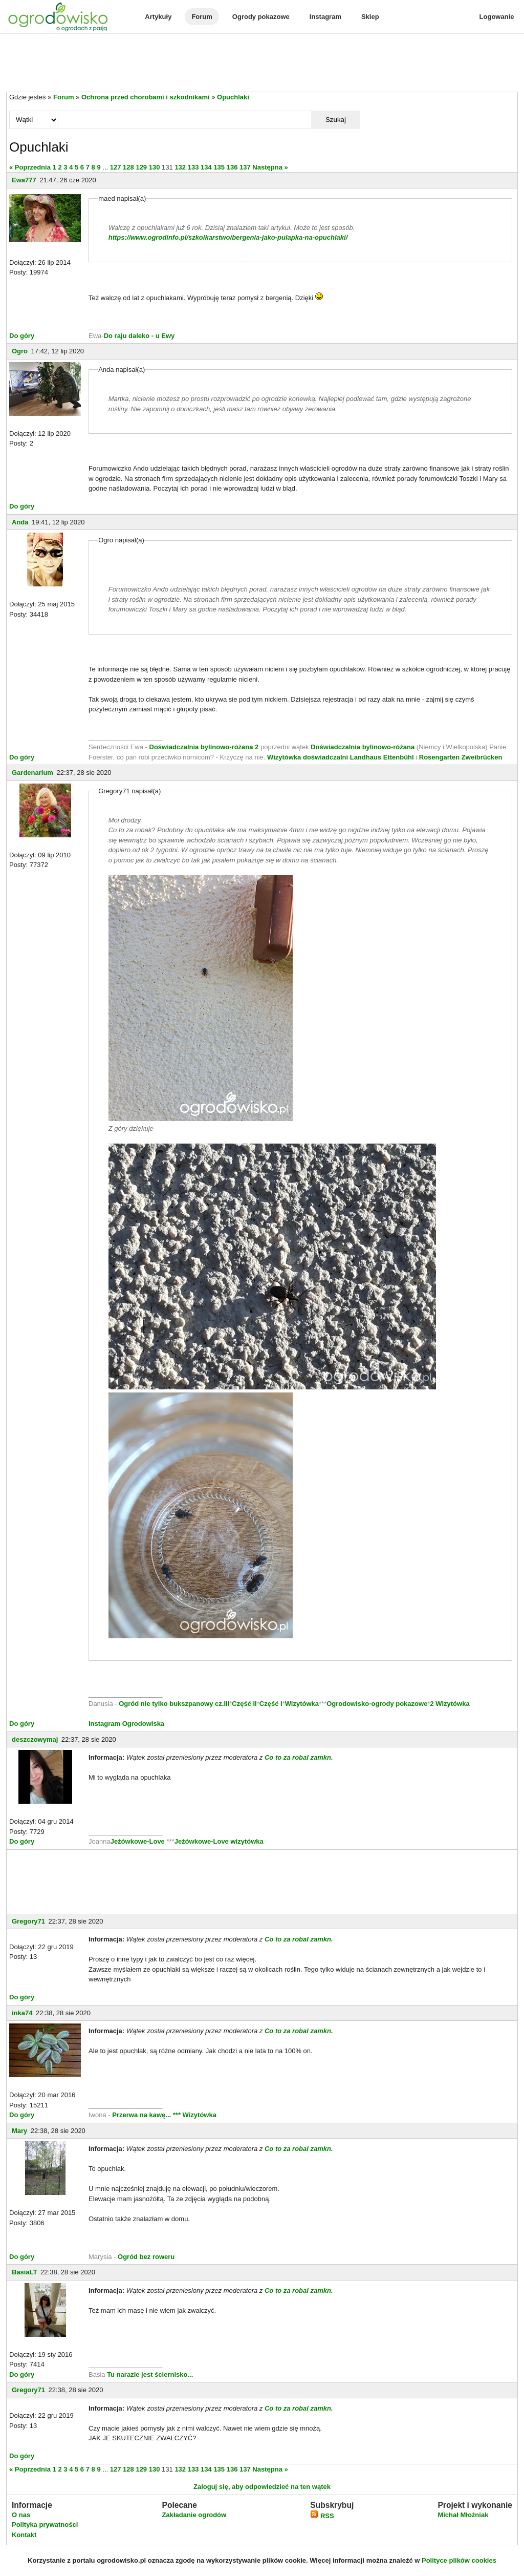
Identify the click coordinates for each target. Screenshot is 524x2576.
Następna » (270, 167)
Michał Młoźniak (463, 2515)
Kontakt (24, 2535)
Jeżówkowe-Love (138, 1841)
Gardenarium (32, 772)
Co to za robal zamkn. (299, 1757)
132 (180, 167)
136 (232, 167)
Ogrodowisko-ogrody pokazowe (376, 1703)
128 (128, 167)
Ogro (20, 351)
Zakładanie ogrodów (194, 2515)
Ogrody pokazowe (261, 16)
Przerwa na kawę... (141, 2115)
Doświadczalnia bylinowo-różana (362, 747)
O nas (21, 2515)
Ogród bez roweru (146, 2257)
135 (219, 167)
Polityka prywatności (45, 2524)
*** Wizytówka (194, 2115)
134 (206, 167)
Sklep (370, 16)
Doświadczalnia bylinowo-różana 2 (204, 747)
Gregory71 (28, 1921)
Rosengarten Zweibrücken (461, 757)
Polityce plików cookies (459, 2560)
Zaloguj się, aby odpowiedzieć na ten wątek (262, 2486)
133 (193, 167)
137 (245, 167)
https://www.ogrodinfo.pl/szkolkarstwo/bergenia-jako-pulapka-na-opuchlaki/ (228, 237)
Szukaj (335, 119)
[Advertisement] (262, 63)
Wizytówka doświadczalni (307, 757)
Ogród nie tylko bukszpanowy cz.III (174, 1703)
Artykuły (158, 16)
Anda (20, 522)
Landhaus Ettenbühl (382, 757)
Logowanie (496, 16)
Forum (201, 16)
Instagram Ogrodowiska (126, 1723)
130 (154, 167)
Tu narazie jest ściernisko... (150, 2374)
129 (141, 167)
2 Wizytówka (449, 1703)
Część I (270, 1703)
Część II (244, 1703)
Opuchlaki (233, 97)
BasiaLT (24, 2272)
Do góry (21, 336)
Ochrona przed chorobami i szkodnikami (145, 97)
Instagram (325, 16)
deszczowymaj (35, 1739)
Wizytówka (302, 1703)
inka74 (22, 2013)
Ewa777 (24, 180)
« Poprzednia (30, 167)
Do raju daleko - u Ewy (139, 336)
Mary (19, 2131)
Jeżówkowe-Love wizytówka (219, 1841)
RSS (322, 2516)
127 (115, 167)
